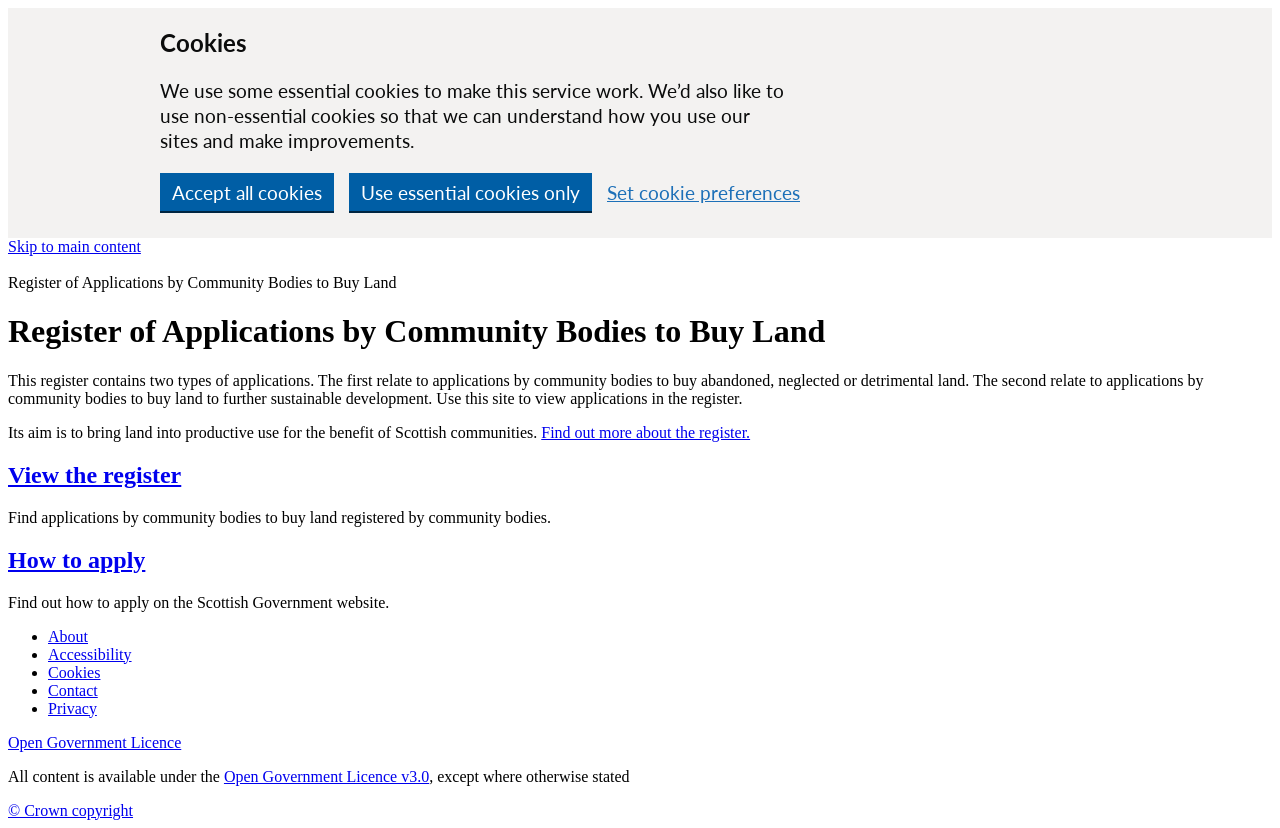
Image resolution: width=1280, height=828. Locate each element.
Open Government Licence (94, 742)
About (68, 636)
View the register (94, 475)
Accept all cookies (247, 192)
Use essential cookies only (470, 192)
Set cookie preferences (703, 192)
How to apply (76, 560)
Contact (73, 690)
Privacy (72, 708)
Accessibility (90, 654)
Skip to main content (74, 246)
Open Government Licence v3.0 (326, 776)
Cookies (74, 672)
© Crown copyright (70, 810)
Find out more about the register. (645, 432)
